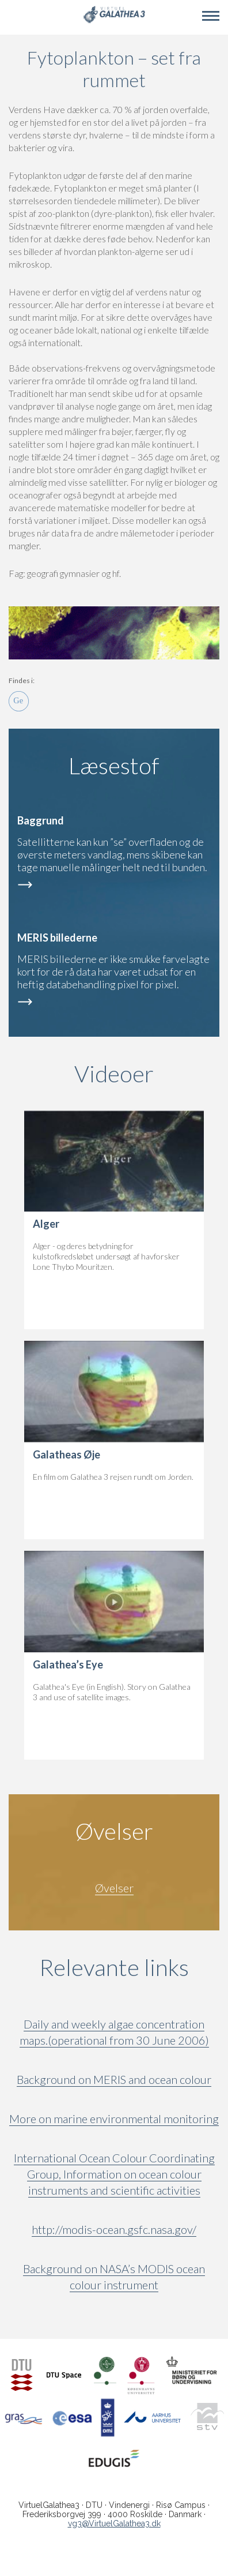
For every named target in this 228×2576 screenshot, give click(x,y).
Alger (46, 1223)
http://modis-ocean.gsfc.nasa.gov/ (114, 2229)
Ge (19, 701)
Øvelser (114, 1888)
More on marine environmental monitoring (114, 2118)
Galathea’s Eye (68, 1664)
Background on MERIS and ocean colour (114, 2079)
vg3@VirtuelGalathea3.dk (114, 2523)
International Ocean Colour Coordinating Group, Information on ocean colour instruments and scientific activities (114, 2174)
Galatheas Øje (66, 1454)
